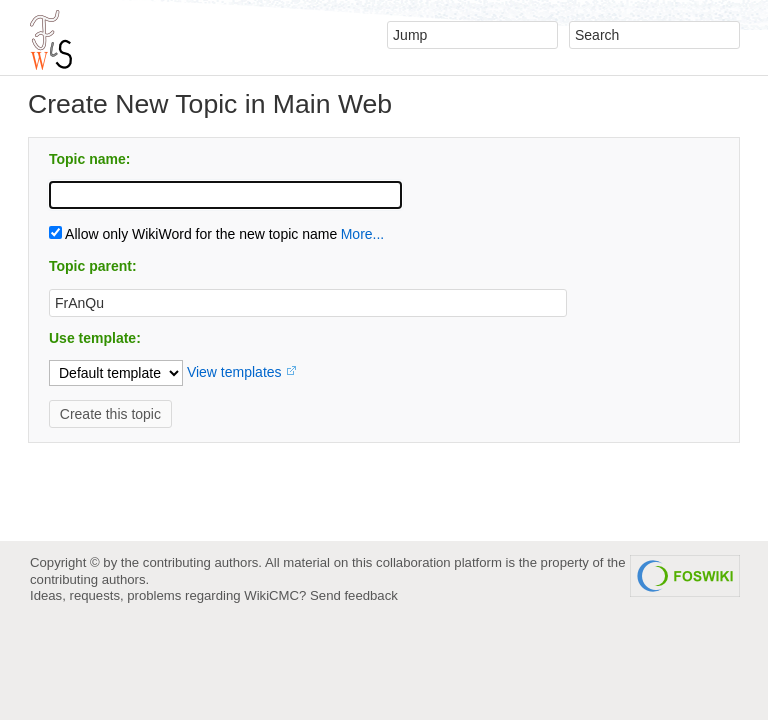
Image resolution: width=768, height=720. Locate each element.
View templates (234, 372)
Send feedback (354, 595)
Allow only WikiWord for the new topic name (193, 234)
